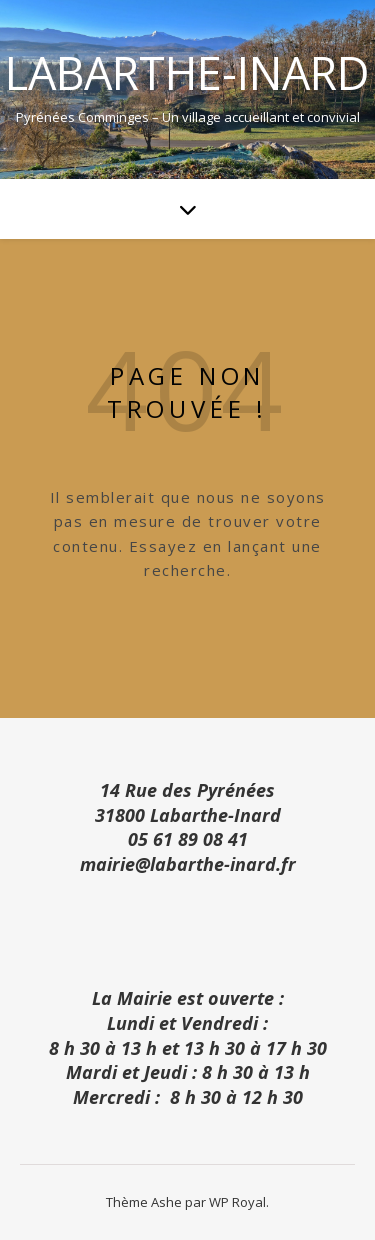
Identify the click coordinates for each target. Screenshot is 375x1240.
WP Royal (237, 1202)
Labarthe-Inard (187, 72)
